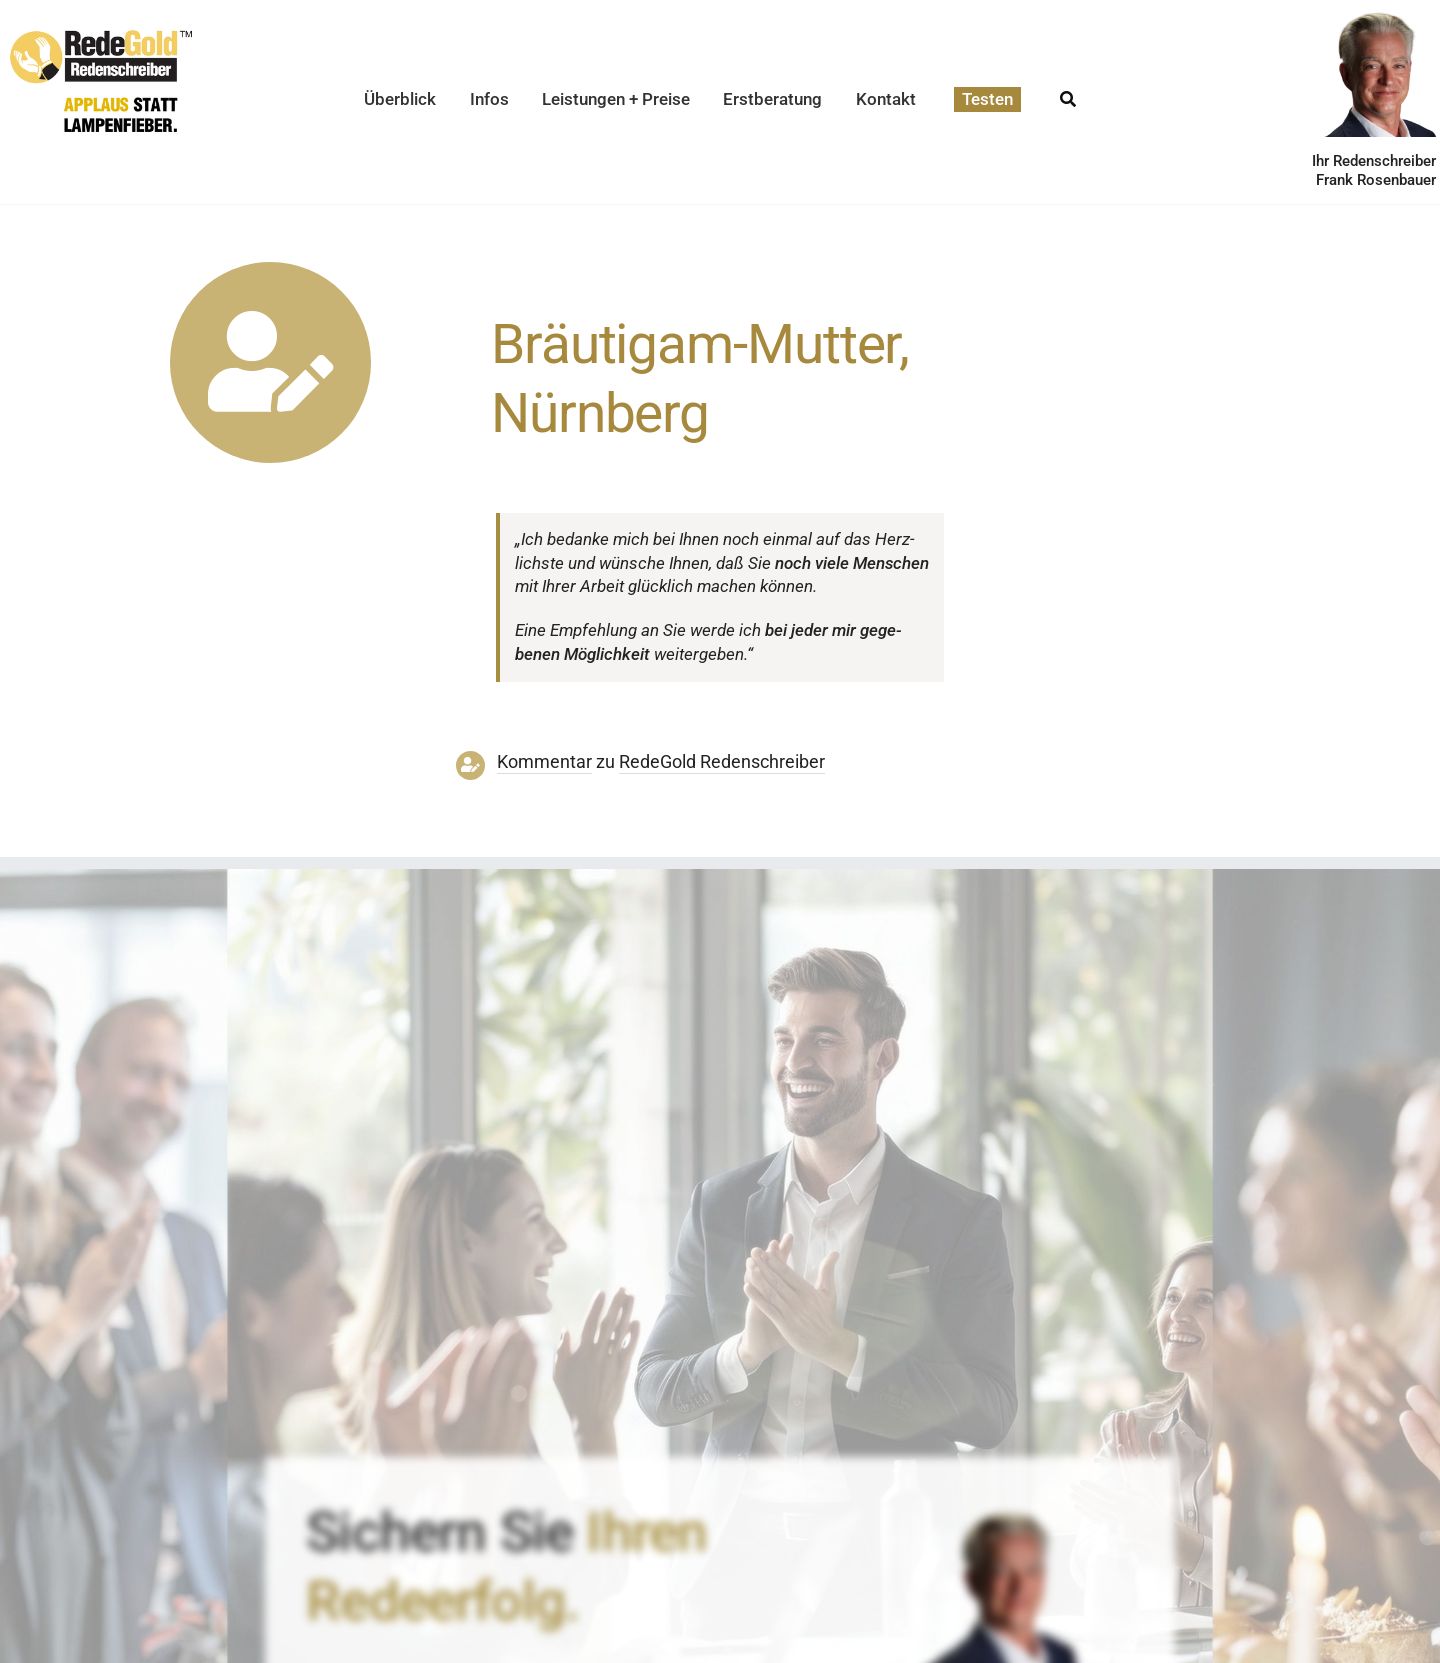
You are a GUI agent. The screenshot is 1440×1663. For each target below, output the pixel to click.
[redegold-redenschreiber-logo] (101, 38)
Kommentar (544, 762)
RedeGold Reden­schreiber (722, 762)
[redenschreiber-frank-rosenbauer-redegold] (1007, 1517)
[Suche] (1068, 93)
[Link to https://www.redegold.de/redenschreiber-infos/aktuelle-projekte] (270, 362)
